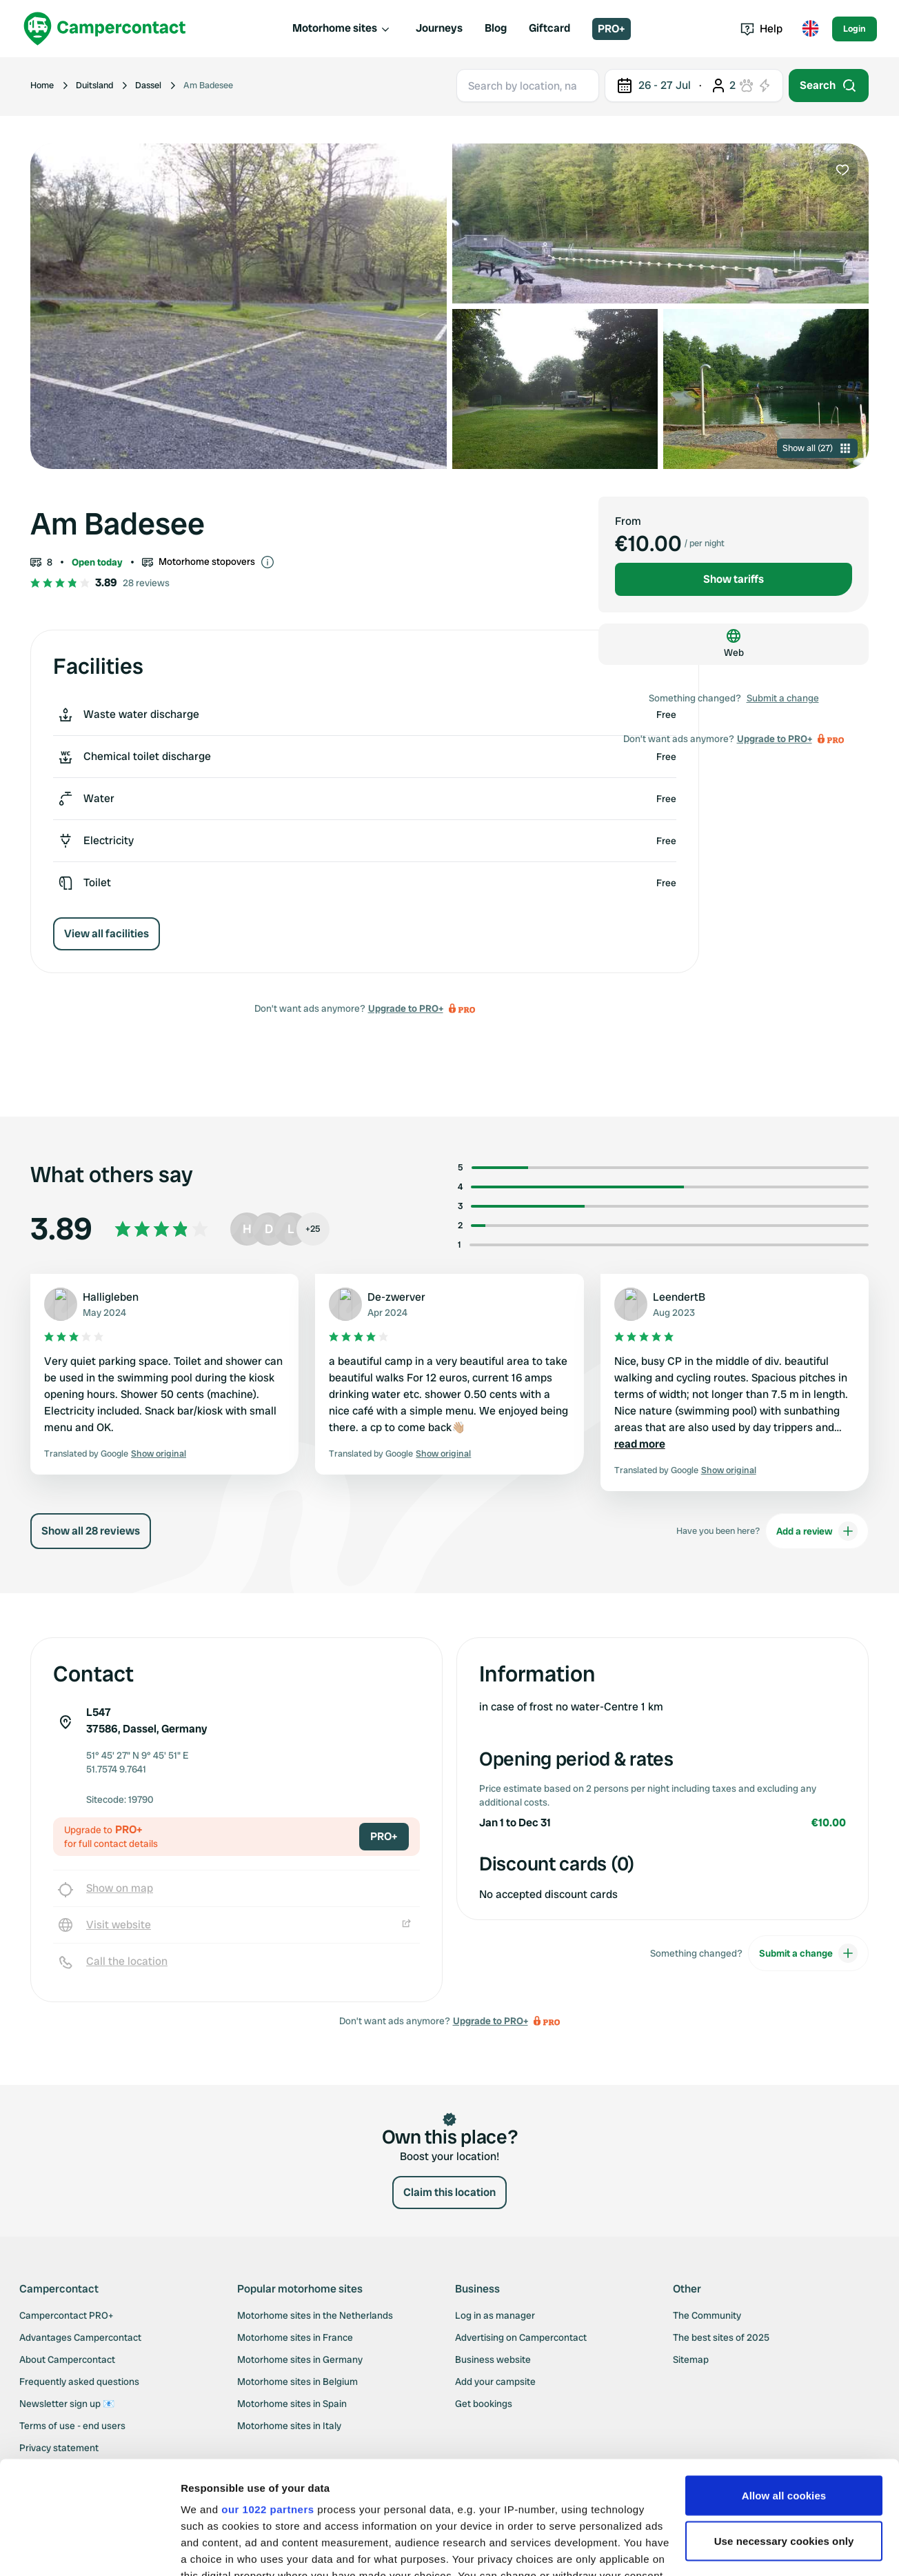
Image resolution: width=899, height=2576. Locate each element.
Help (761, 28)
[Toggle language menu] (810, 29)
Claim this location (449, 2192)
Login (854, 28)
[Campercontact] (105, 28)
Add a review (817, 1531)
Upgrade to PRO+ (405, 1008)
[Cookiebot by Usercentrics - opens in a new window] (89, 2549)
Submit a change (783, 698)
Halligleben (111, 1297)
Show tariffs (733, 579)
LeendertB (679, 1297)
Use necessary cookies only (784, 2428)
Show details (213, 2549)
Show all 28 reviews (90, 1531)
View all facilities (106, 933)
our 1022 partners (267, 2396)
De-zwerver (396, 1297)
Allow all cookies (784, 2382)
